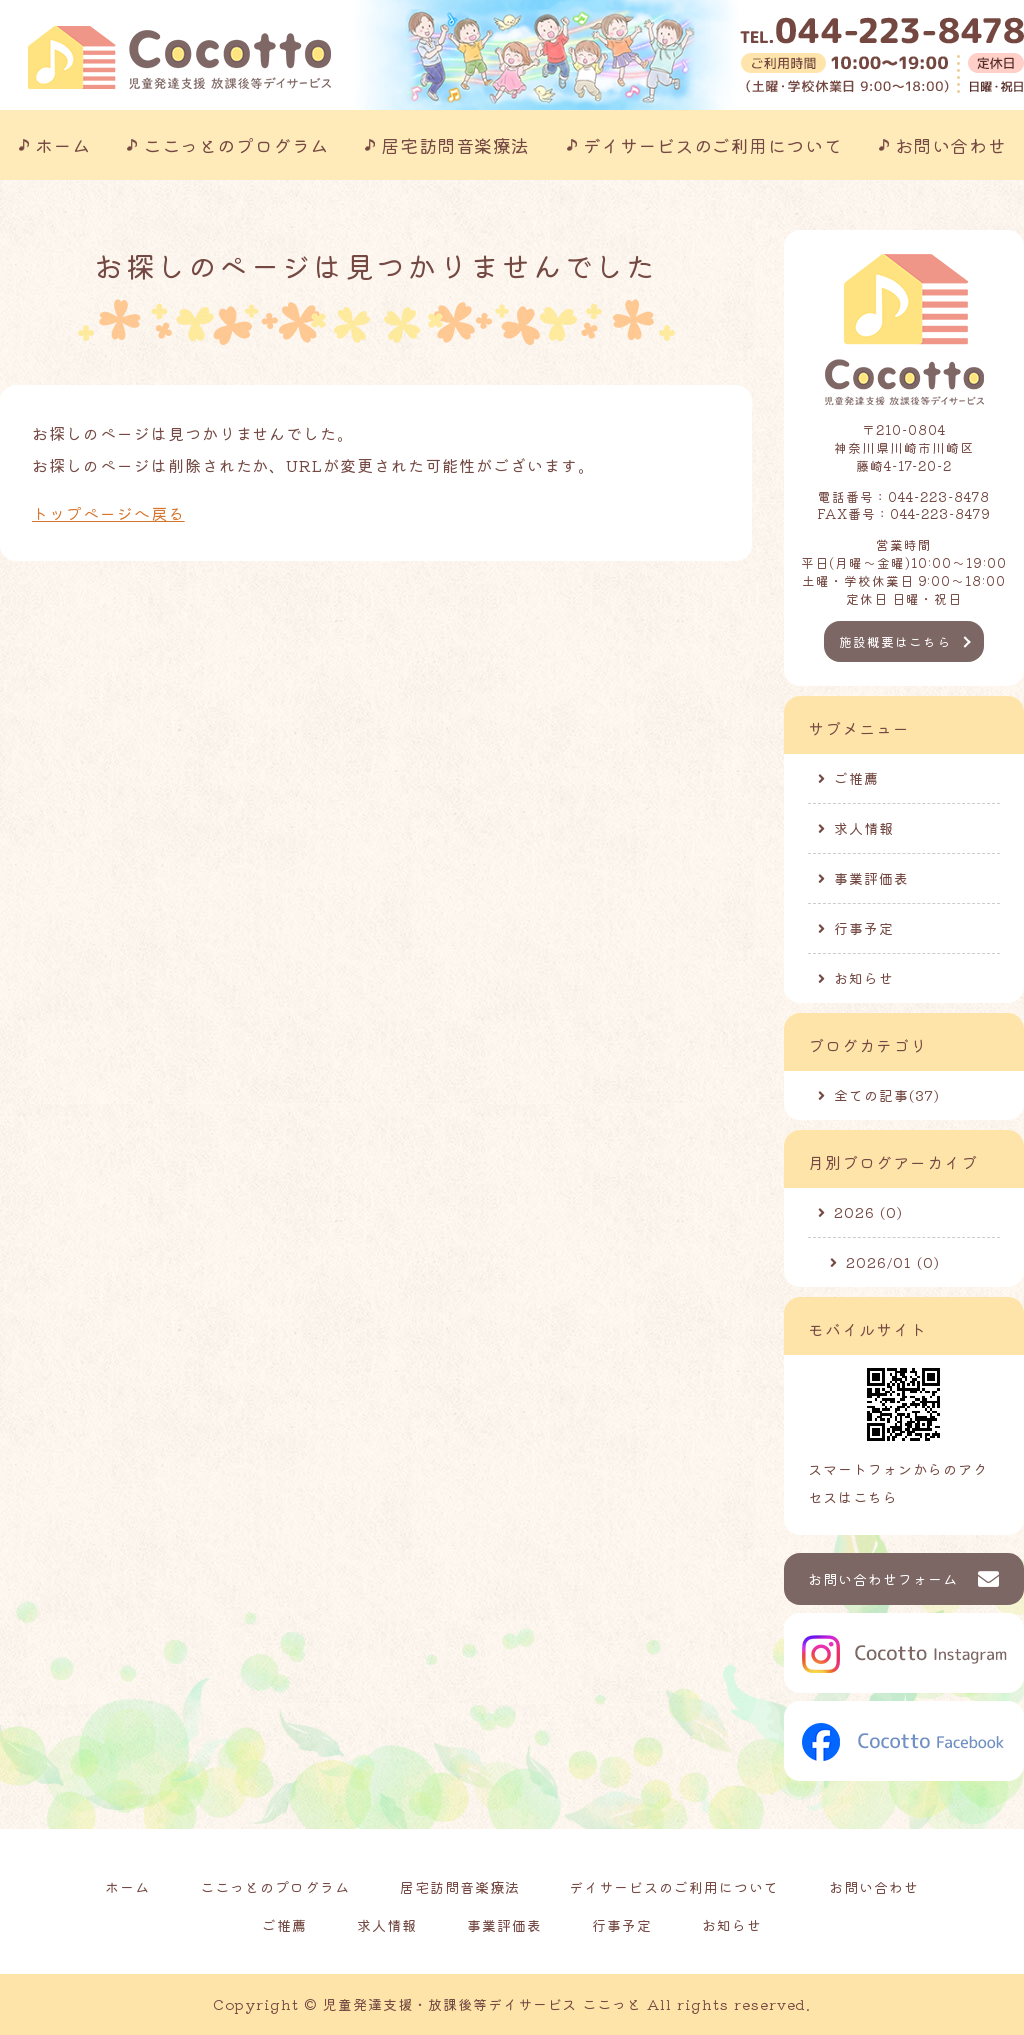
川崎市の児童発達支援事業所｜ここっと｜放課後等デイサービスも (179, 57)
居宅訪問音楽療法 (455, 145)
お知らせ (864, 978)
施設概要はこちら (895, 641)
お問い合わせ (950, 145)
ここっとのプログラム (235, 145)
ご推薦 (856, 778)
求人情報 (864, 828)
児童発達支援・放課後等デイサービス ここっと (482, 2004)
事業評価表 (871, 878)
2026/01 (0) (893, 1262)
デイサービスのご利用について (713, 145)
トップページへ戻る (108, 513)
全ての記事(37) (887, 1095)
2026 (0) (868, 1212)
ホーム (63, 145)
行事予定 (864, 928)
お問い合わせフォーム (883, 1579)
